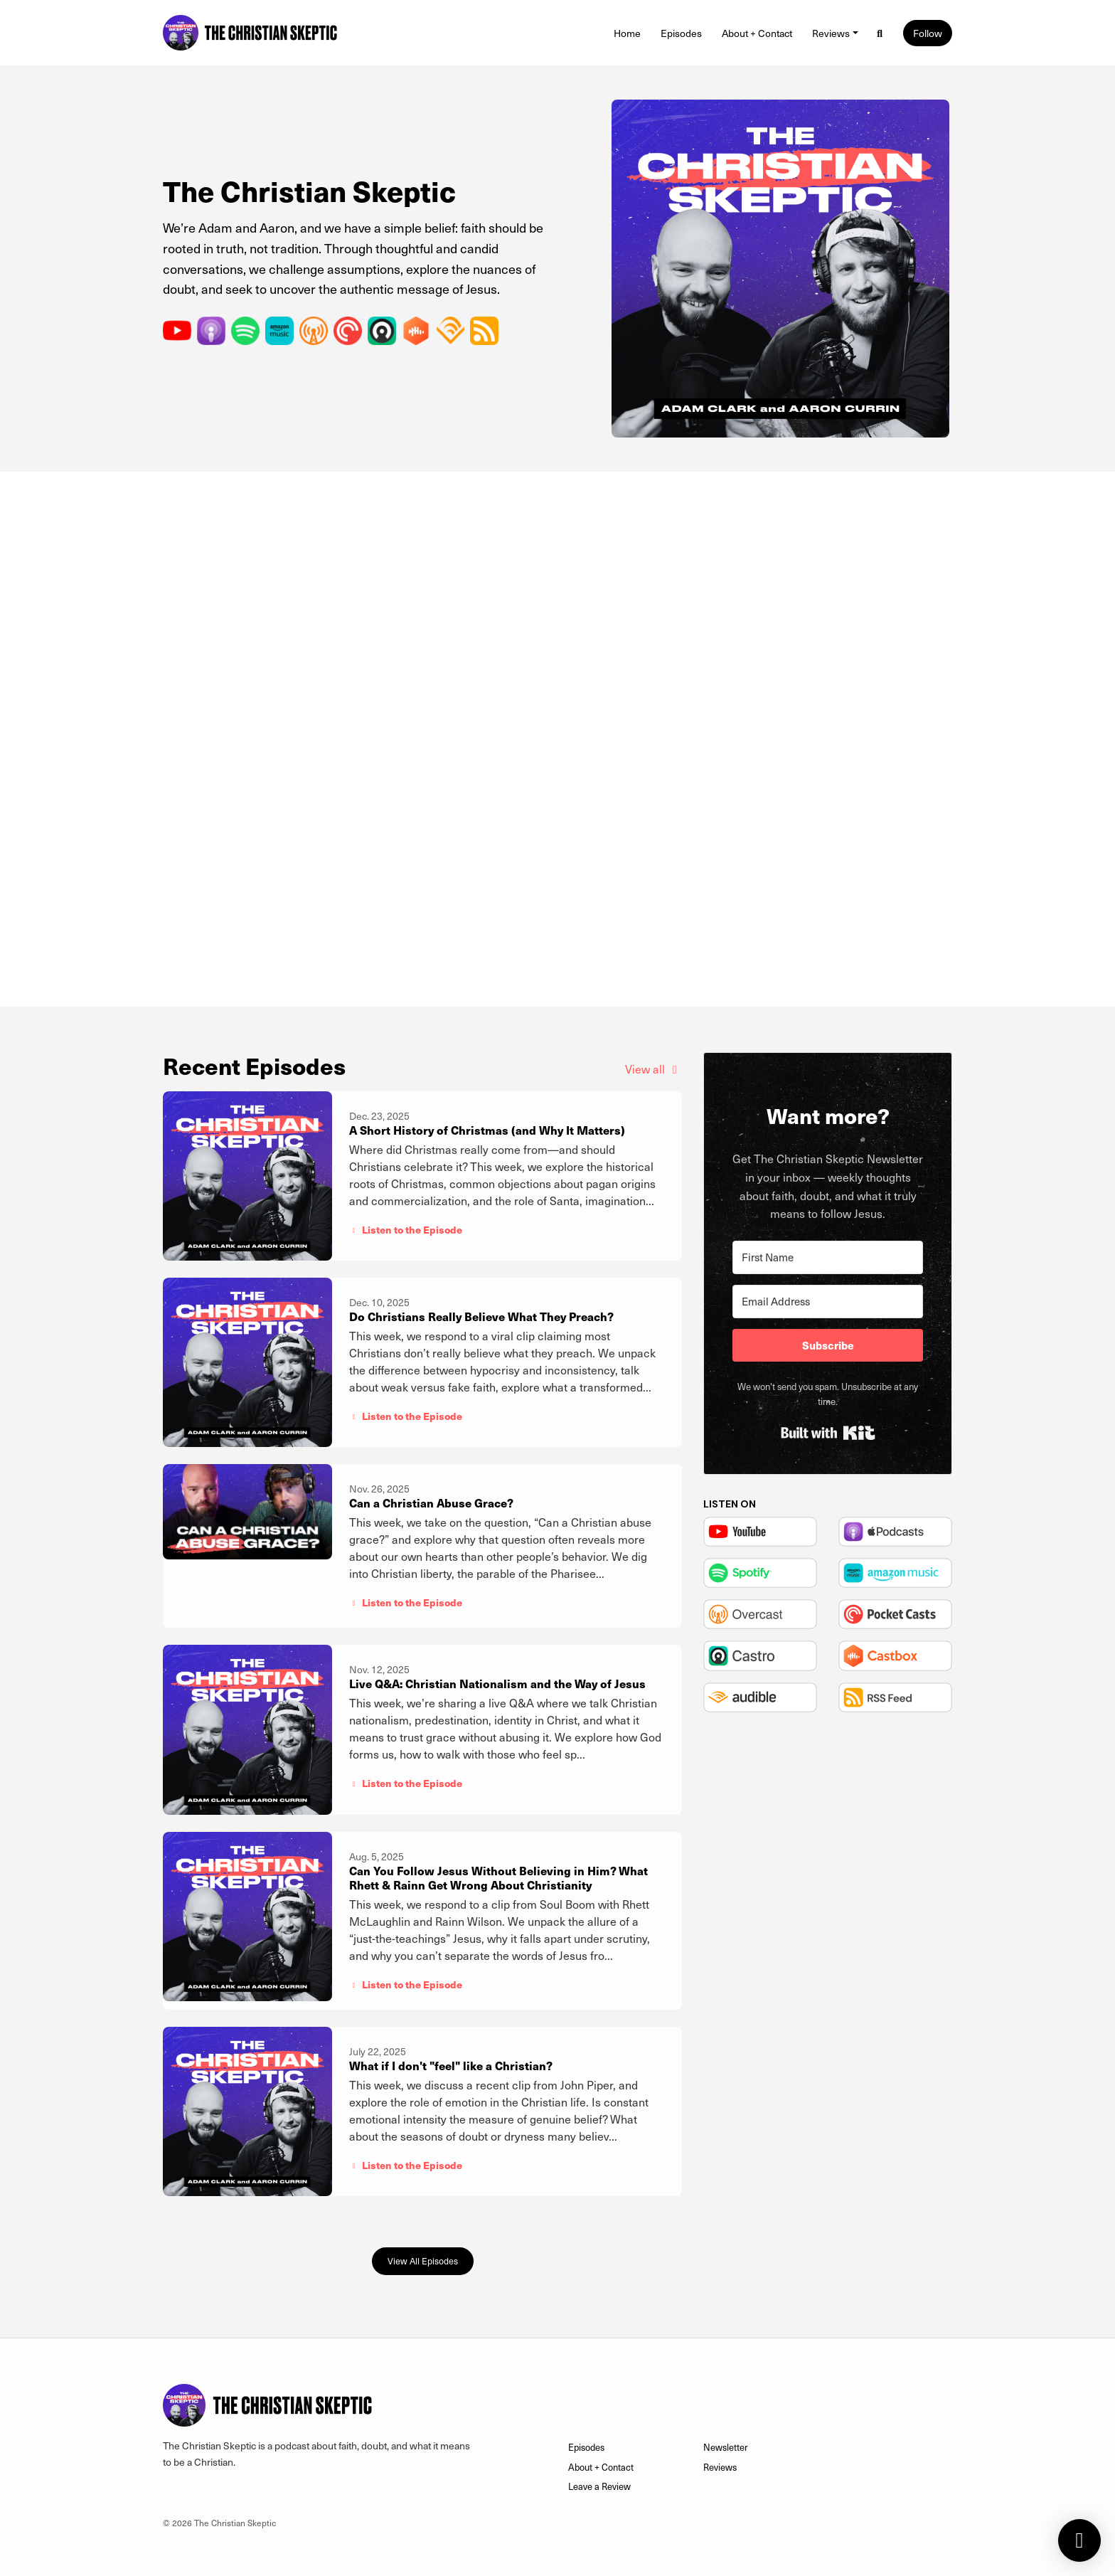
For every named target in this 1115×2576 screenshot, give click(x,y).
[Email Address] (827, 1301)
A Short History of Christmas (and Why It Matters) (487, 1130)
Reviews (831, 33)
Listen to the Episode (405, 1229)
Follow (927, 33)
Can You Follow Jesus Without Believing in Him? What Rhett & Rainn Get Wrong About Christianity (498, 1878)
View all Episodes (423, 2260)
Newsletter (725, 2447)
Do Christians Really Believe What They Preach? (481, 1316)
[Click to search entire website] (880, 33)
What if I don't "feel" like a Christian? (451, 2065)
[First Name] (827, 1257)
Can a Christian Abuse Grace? (431, 1503)
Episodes (681, 33)
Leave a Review (599, 2486)
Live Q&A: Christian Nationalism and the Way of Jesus (497, 1683)
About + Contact (757, 33)
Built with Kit (828, 1433)
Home (627, 33)
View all (653, 1068)
